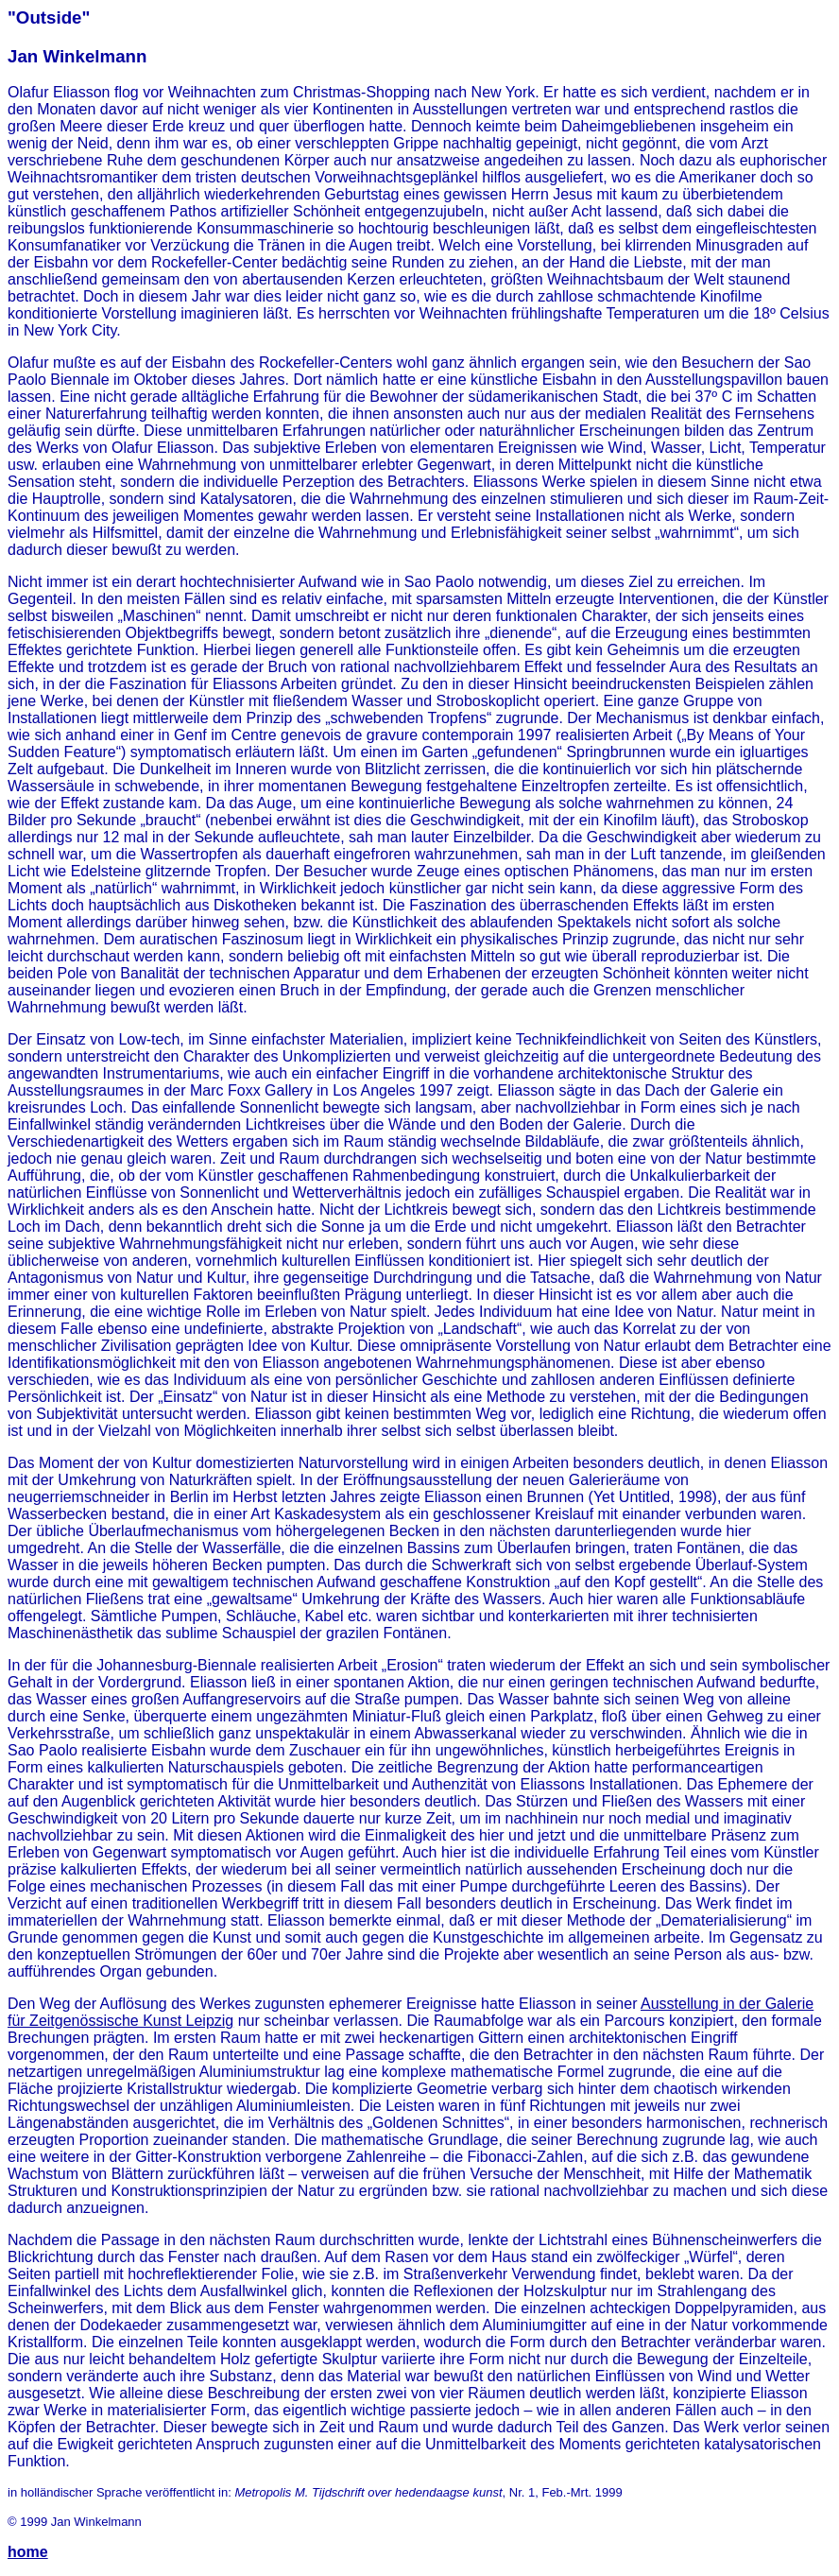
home (28, 2552)
